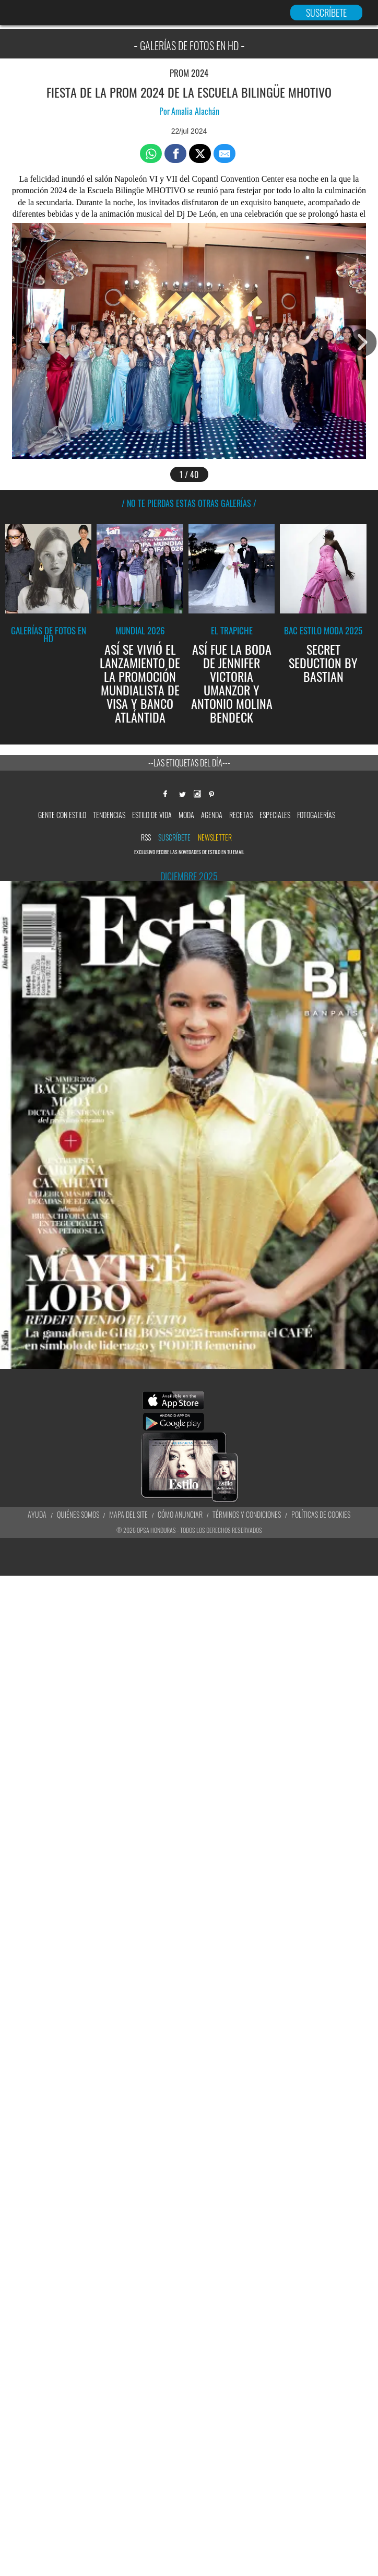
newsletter (215, 837)
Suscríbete (174, 837)
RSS (146, 837)
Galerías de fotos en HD (48, 634)
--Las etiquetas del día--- (189, 763)
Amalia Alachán (195, 111)
